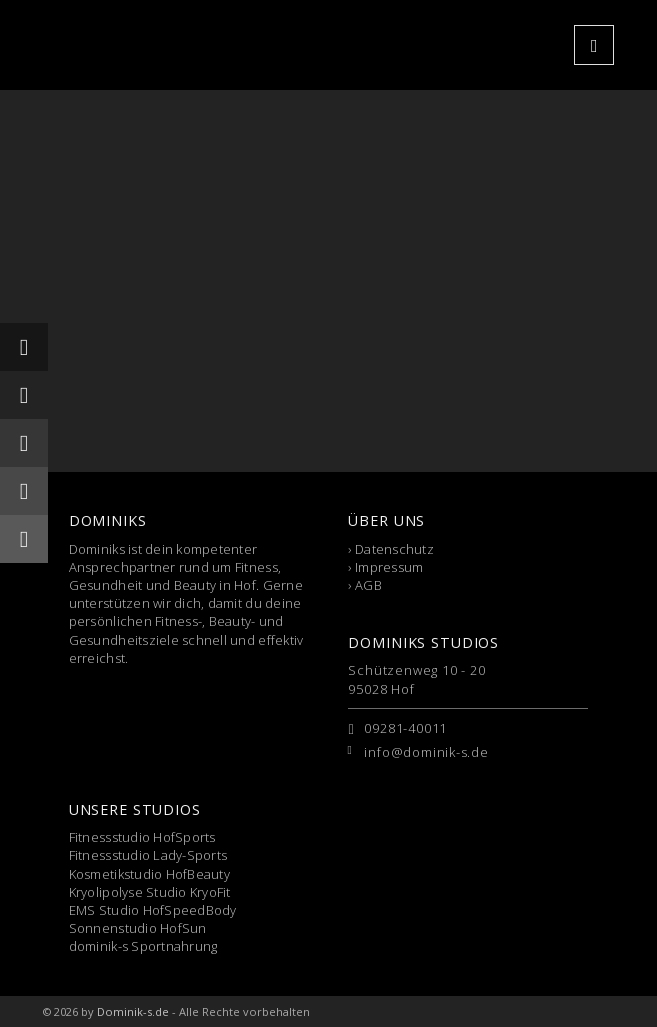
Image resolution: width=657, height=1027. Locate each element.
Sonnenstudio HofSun (138, 928)
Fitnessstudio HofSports (142, 837)
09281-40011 (405, 728)
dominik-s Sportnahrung (143, 946)
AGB (368, 585)
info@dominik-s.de (426, 752)
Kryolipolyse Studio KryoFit (150, 892)
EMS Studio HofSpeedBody (153, 910)
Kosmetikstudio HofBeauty (149, 874)
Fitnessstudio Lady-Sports (148, 855)
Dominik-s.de (133, 1011)
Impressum (389, 567)
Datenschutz (394, 549)
